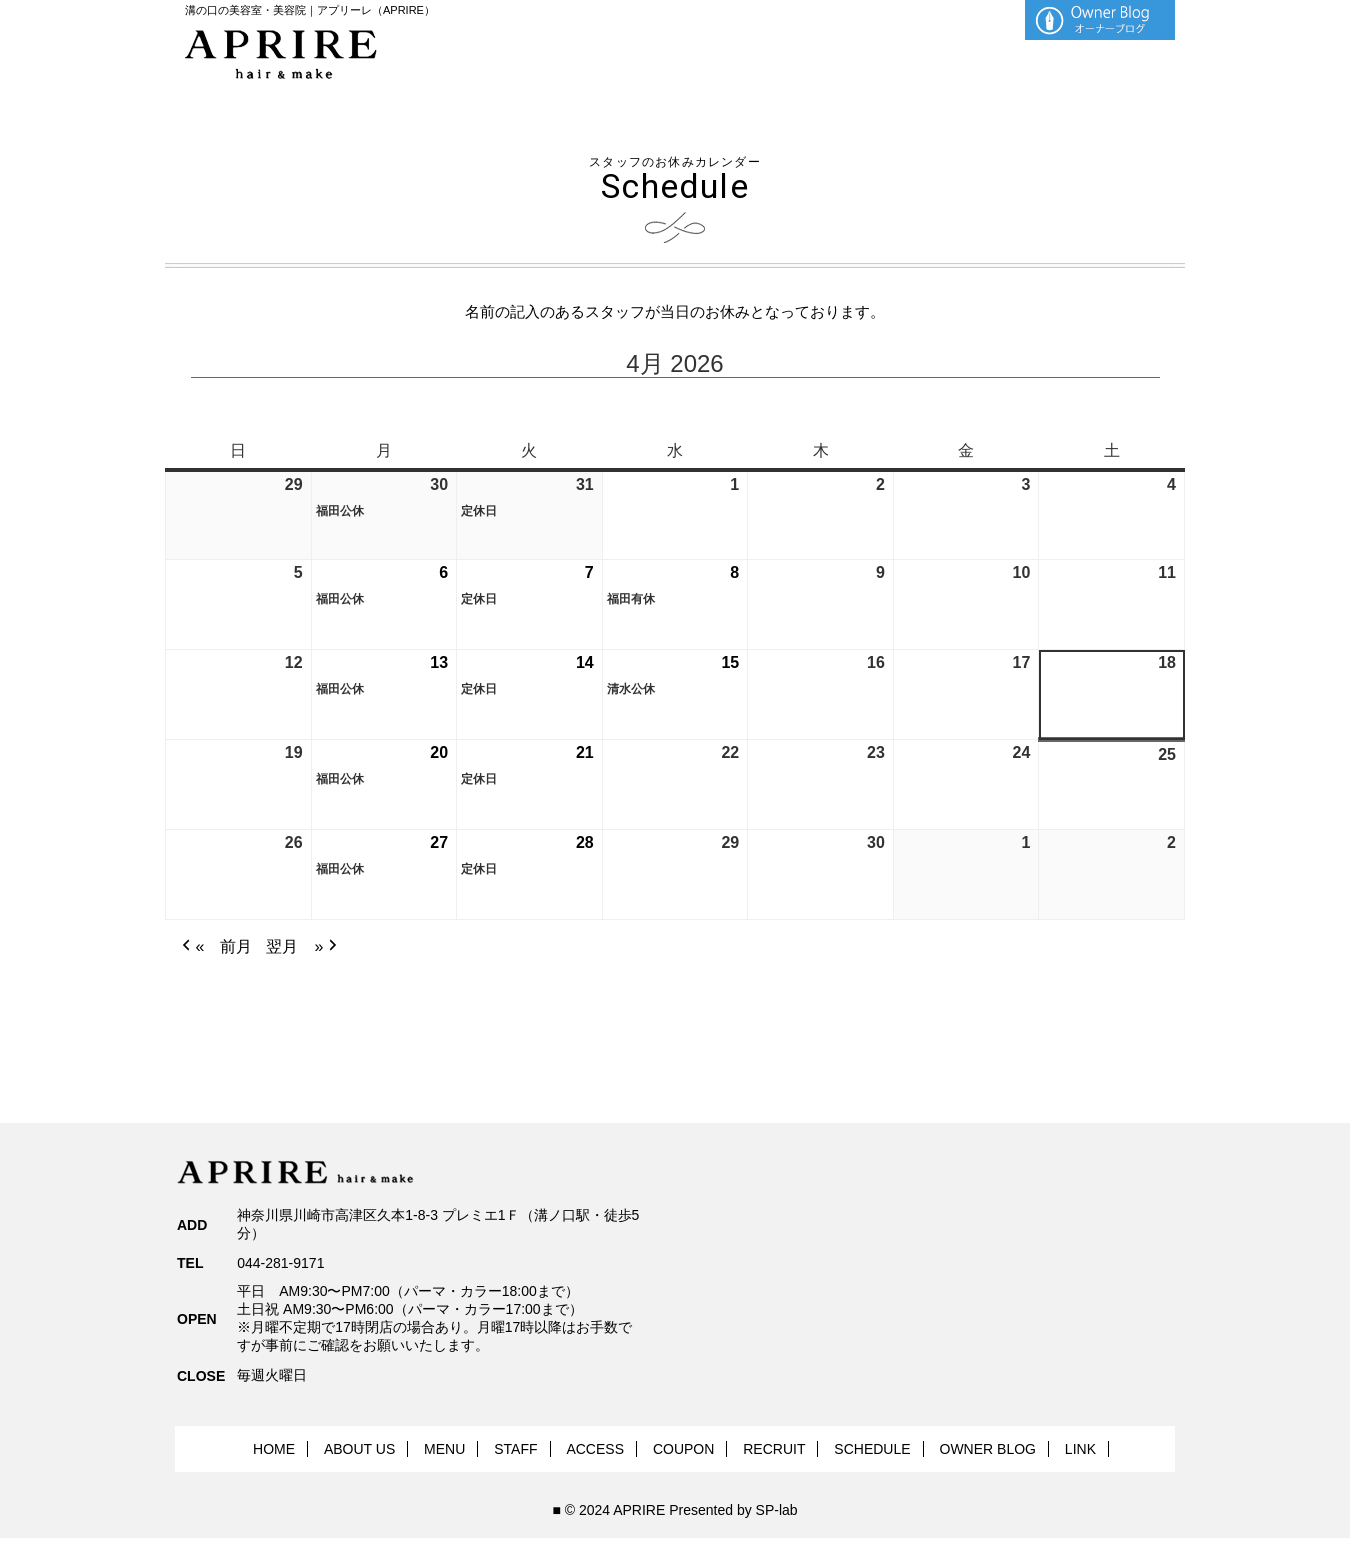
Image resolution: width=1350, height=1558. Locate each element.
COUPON (683, 1449)
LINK (1080, 1449)
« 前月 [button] (215, 947)
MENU (444, 1449)
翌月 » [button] (303, 947)
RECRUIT (774, 1449)
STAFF (515, 1449)
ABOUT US (359, 1449)
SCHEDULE (872, 1449)
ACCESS (595, 1449)
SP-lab (777, 1510)
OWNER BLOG (988, 1449)
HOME (274, 1449)
